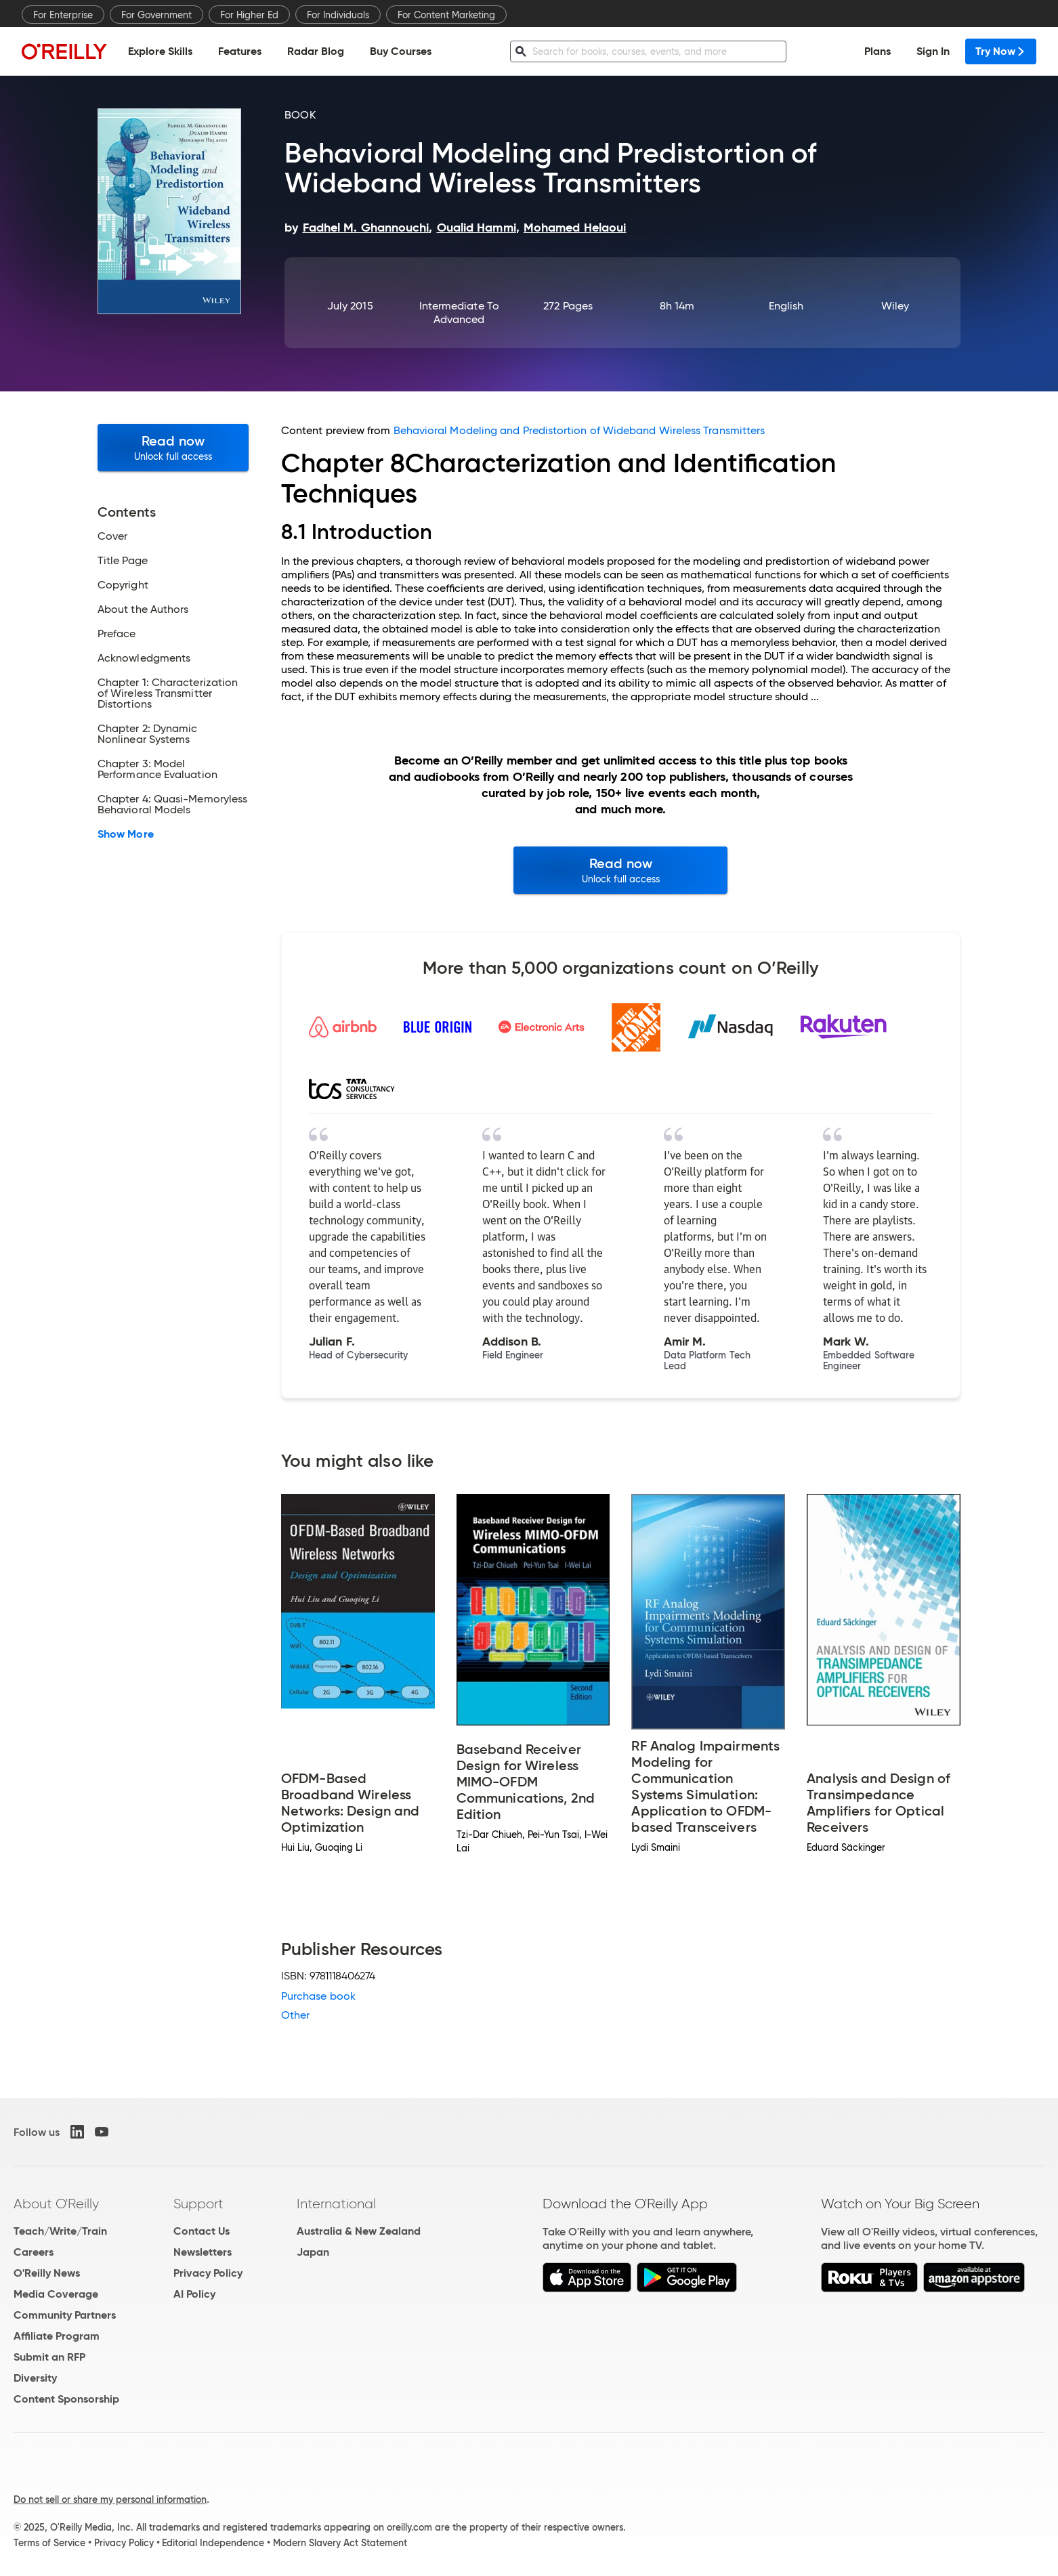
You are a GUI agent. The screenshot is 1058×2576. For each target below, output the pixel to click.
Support (198, 2203)
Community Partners (65, 2315)
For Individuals (338, 15)
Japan (313, 2252)
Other (295, 2015)
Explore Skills (160, 51)
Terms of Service (49, 2543)
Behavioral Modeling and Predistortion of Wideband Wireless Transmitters (579, 430)
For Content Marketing (446, 15)
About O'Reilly (56, 2203)
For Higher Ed (249, 15)
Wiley (895, 305)
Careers (34, 2252)
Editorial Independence (213, 2543)
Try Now (1000, 51)
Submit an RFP (49, 2357)
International (336, 2203)
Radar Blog (315, 51)
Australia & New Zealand (359, 2231)
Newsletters (202, 2252)
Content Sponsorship (66, 2399)
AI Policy (194, 2294)
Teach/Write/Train (60, 2231)
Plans (877, 51)
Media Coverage (56, 2294)
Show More (126, 834)
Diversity (35, 2378)
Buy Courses (400, 51)
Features (239, 51)
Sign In (933, 51)
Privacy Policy (207, 2273)
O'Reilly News (47, 2273)
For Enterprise (63, 15)
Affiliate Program (57, 2336)
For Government (156, 15)
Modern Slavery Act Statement (340, 2543)
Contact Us (201, 2231)
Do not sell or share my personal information (110, 2499)
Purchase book (318, 1996)
